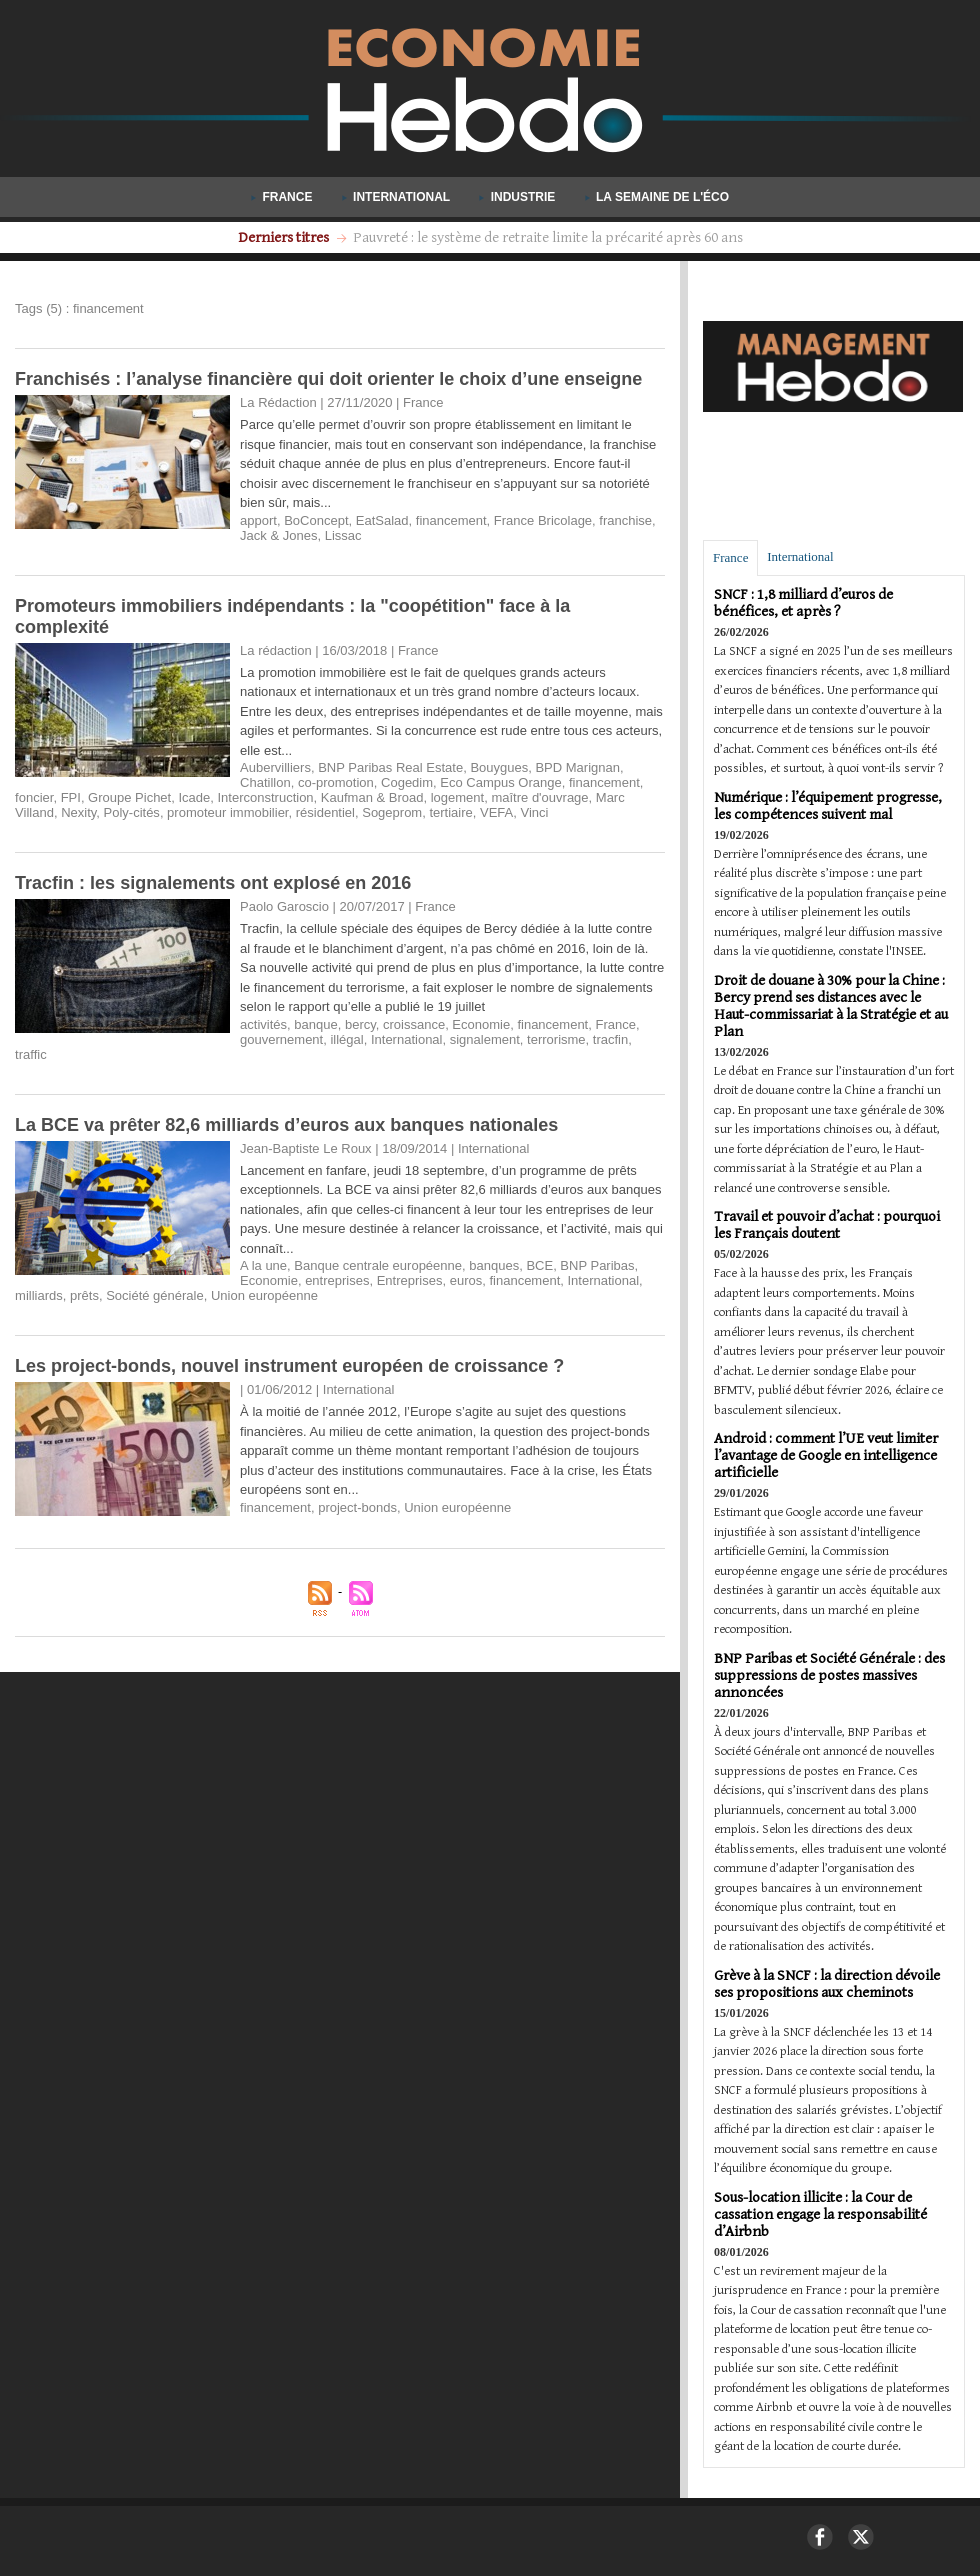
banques (494, 1265)
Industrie (518, 197)
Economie (481, 1024)
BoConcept (316, 520)
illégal (346, 1039)
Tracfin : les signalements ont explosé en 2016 (213, 883)
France (283, 197)
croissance (414, 1024)
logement (457, 797)
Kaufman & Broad (372, 797)
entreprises (337, 1280)
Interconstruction (266, 797)
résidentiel (325, 812)
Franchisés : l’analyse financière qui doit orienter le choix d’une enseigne (328, 379)
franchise (625, 520)
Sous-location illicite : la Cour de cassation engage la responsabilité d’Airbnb (820, 2214)
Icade (194, 797)
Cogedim (407, 782)
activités (263, 1024)
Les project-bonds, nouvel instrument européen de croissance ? (289, 1366)
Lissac (343, 535)
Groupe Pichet (129, 797)
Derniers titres (285, 237)
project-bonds (357, 1507)
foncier (34, 797)
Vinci (535, 812)
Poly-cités (132, 812)
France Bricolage (543, 520)
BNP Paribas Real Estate (390, 767)
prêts (84, 1295)
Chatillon (265, 782)
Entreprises (410, 1280)
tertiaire (450, 812)
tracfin (610, 1039)
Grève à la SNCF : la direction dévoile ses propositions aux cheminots (827, 1984)
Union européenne (264, 1295)
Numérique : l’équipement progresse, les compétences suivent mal (828, 806)
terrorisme (556, 1039)
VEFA (496, 812)
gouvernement (281, 1039)
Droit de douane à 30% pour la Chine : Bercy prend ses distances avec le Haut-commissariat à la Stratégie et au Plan (831, 1006)
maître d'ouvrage (539, 797)
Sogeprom (392, 812)
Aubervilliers (275, 767)
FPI (71, 797)
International (398, 197)
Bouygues (499, 767)
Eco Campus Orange (500, 782)
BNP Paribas (597, 1265)
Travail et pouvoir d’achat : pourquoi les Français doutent (827, 1225)
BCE (539, 1265)
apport (258, 520)
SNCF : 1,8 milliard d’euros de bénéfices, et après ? (803, 603)
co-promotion (336, 782)
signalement (485, 1039)
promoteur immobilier (227, 812)
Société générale (155, 1295)
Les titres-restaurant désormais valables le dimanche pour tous (547, 237)
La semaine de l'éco (657, 197)
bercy (360, 1024)
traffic (31, 1054)
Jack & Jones (278, 535)
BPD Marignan (577, 767)
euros (466, 1280)
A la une (263, 1265)
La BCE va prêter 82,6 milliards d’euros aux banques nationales (286, 1125)
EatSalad (382, 520)
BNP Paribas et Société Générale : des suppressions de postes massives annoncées (829, 1675)
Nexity (78, 812)
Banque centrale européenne (378, 1265)
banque (315, 1024)
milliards (39, 1295)
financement (451, 520)
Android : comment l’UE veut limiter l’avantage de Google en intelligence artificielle (826, 1455)
